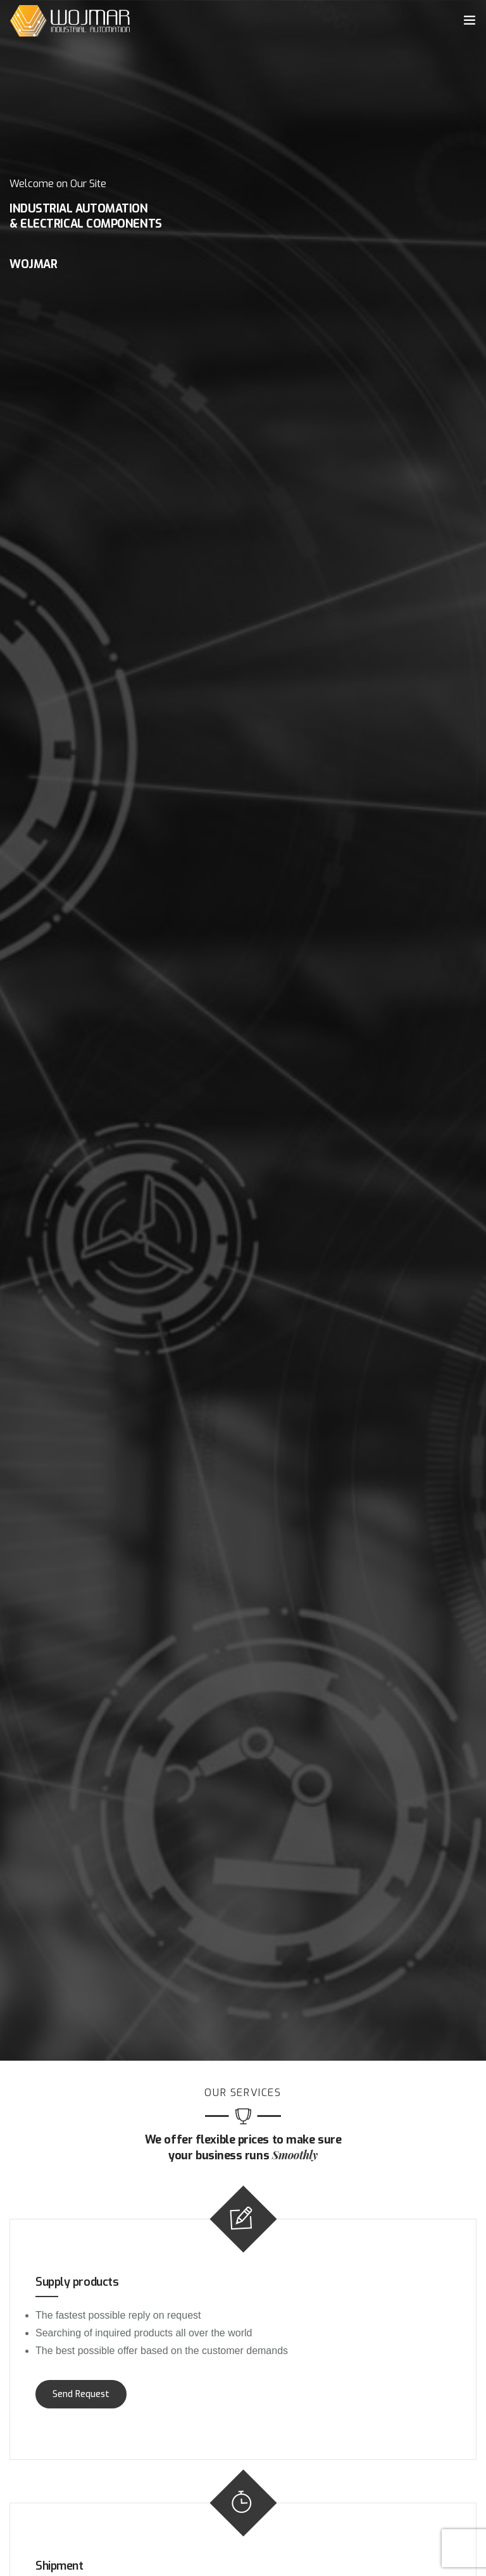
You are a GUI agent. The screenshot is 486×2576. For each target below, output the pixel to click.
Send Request (81, 2394)
